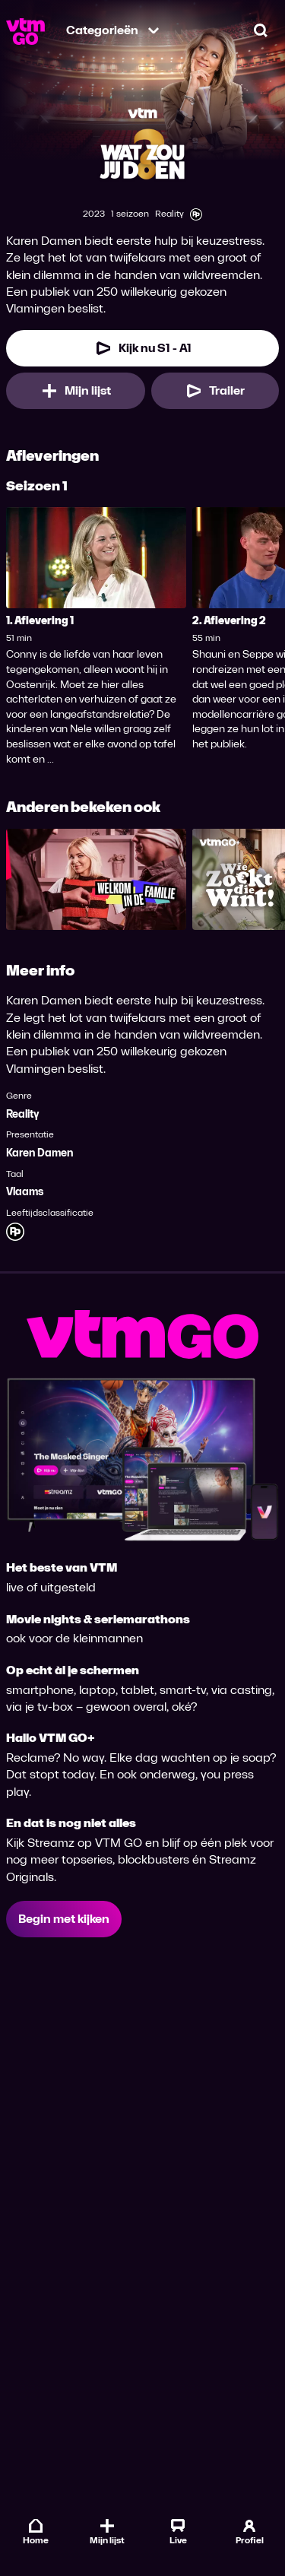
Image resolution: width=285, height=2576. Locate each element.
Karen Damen (39, 1153)
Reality (23, 1114)
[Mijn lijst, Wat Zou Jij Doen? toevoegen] (75, 391)
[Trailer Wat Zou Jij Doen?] (215, 391)
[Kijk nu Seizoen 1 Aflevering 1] (142, 348)
